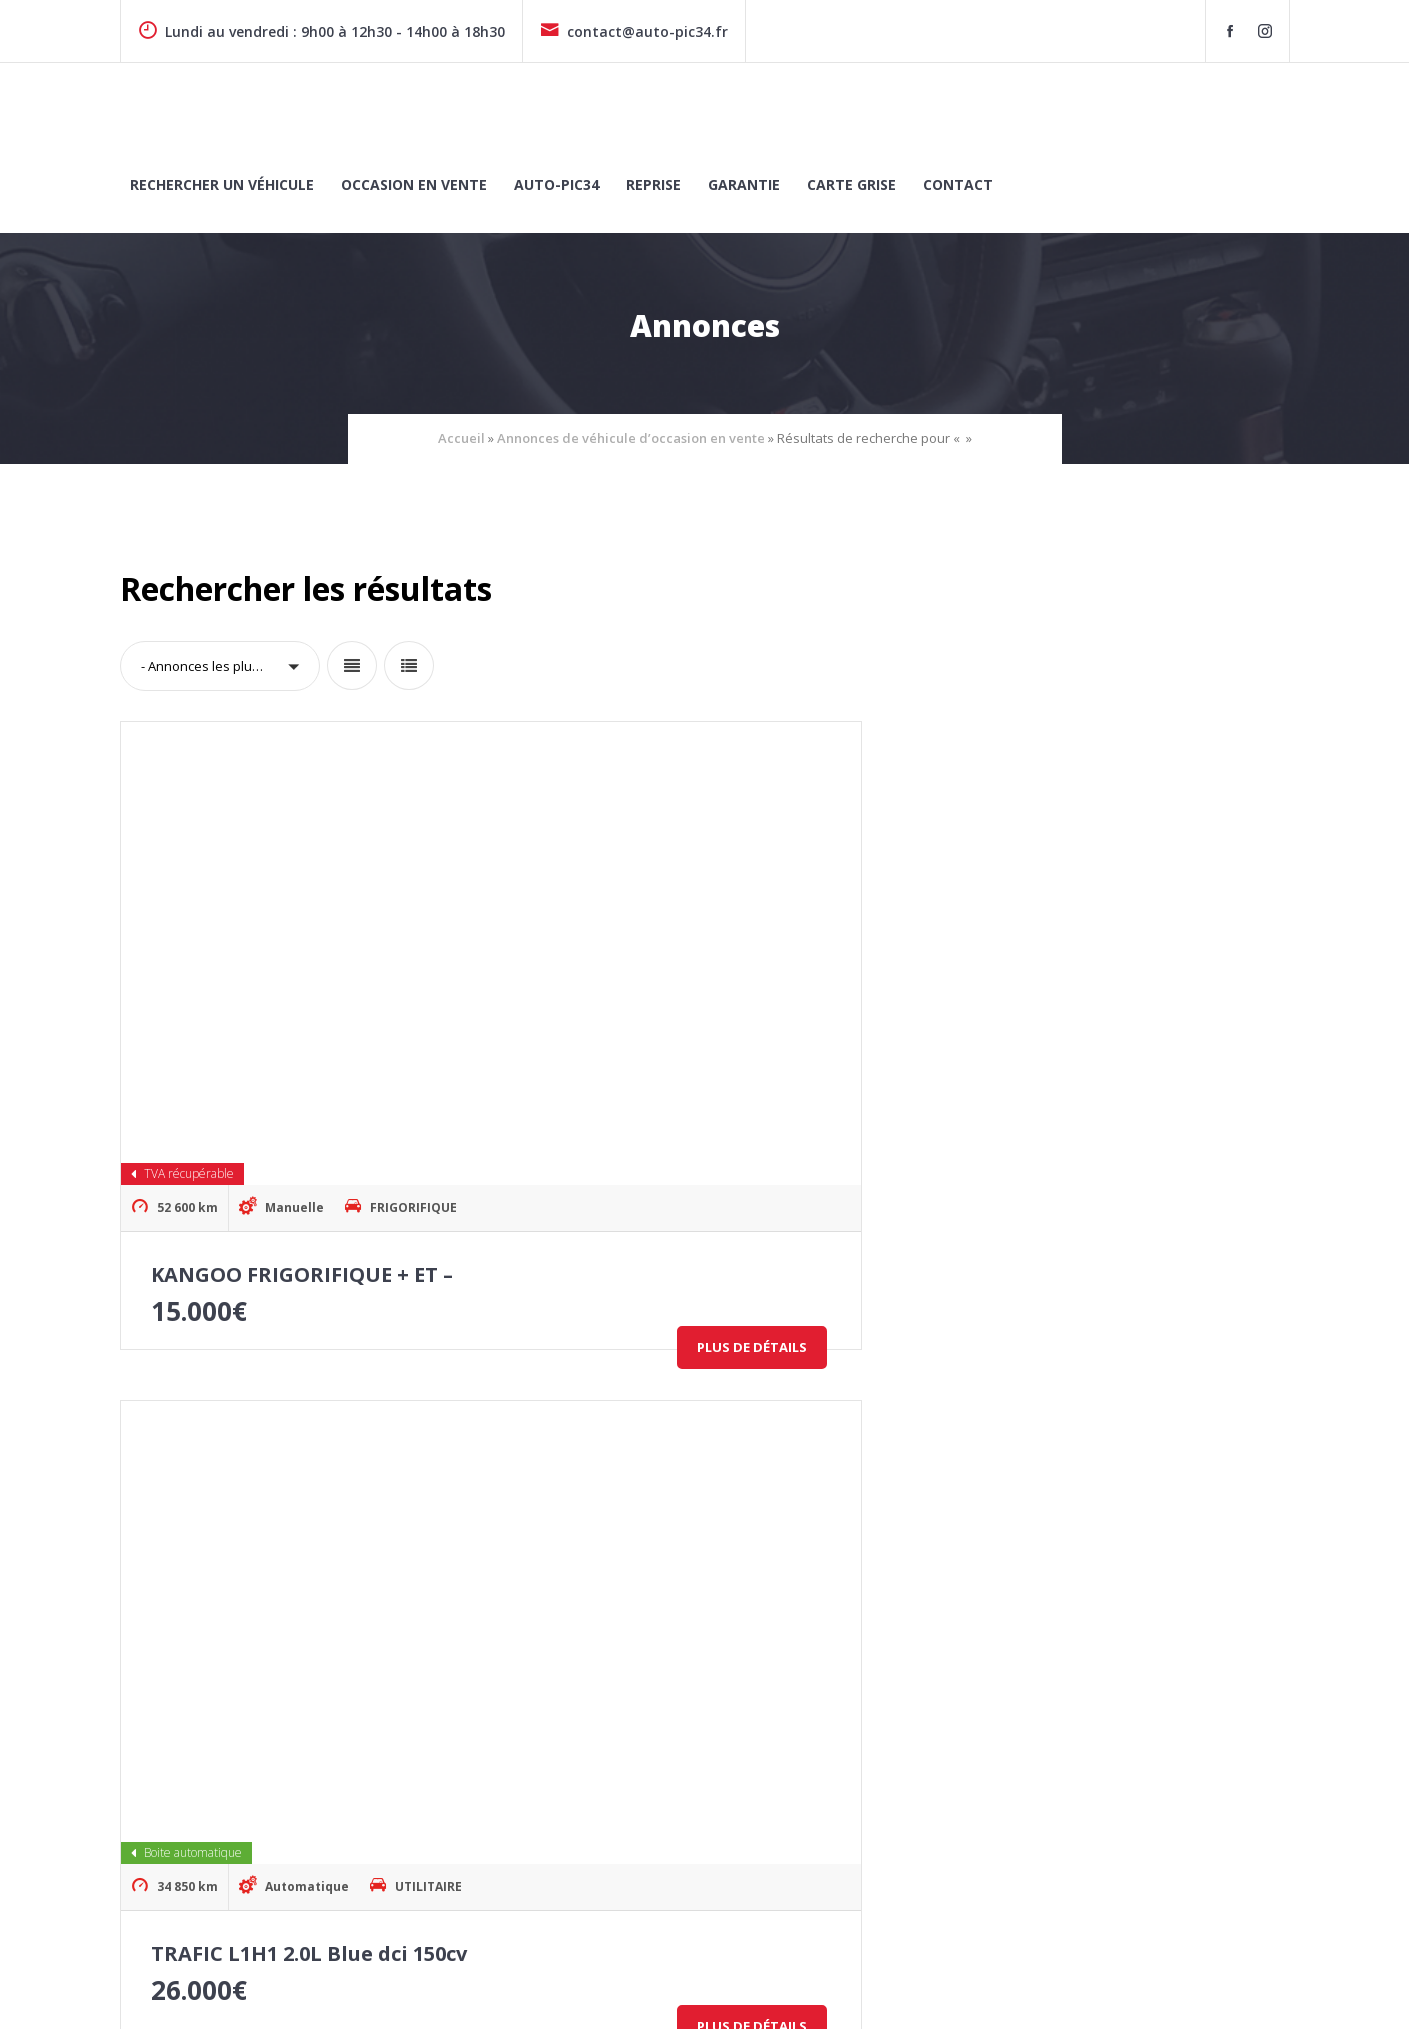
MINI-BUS (826, 1421)
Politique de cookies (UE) (810, 1991)
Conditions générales (1222, 1991)
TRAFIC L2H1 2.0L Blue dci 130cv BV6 (1133, 1039)
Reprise (653, 184)
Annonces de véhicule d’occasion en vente (631, 438)
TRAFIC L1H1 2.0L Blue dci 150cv (710, 1039)
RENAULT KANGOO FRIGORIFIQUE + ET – (1156, 1488)
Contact (958, 184)
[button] (220, 666)
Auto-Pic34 (556, 184)
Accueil (461, 438)
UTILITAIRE (830, 972)
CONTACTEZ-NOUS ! (1202, 1804)
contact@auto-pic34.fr (634, 31)
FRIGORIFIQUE (414, 972)
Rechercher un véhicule (222, 184)
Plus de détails (376, 1112)
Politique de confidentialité (1021, 1991)
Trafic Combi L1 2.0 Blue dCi (692, 1488)
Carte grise (851, 184)
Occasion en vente (414, 184)
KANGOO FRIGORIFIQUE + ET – (302, 1039)
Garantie (744, 184)
